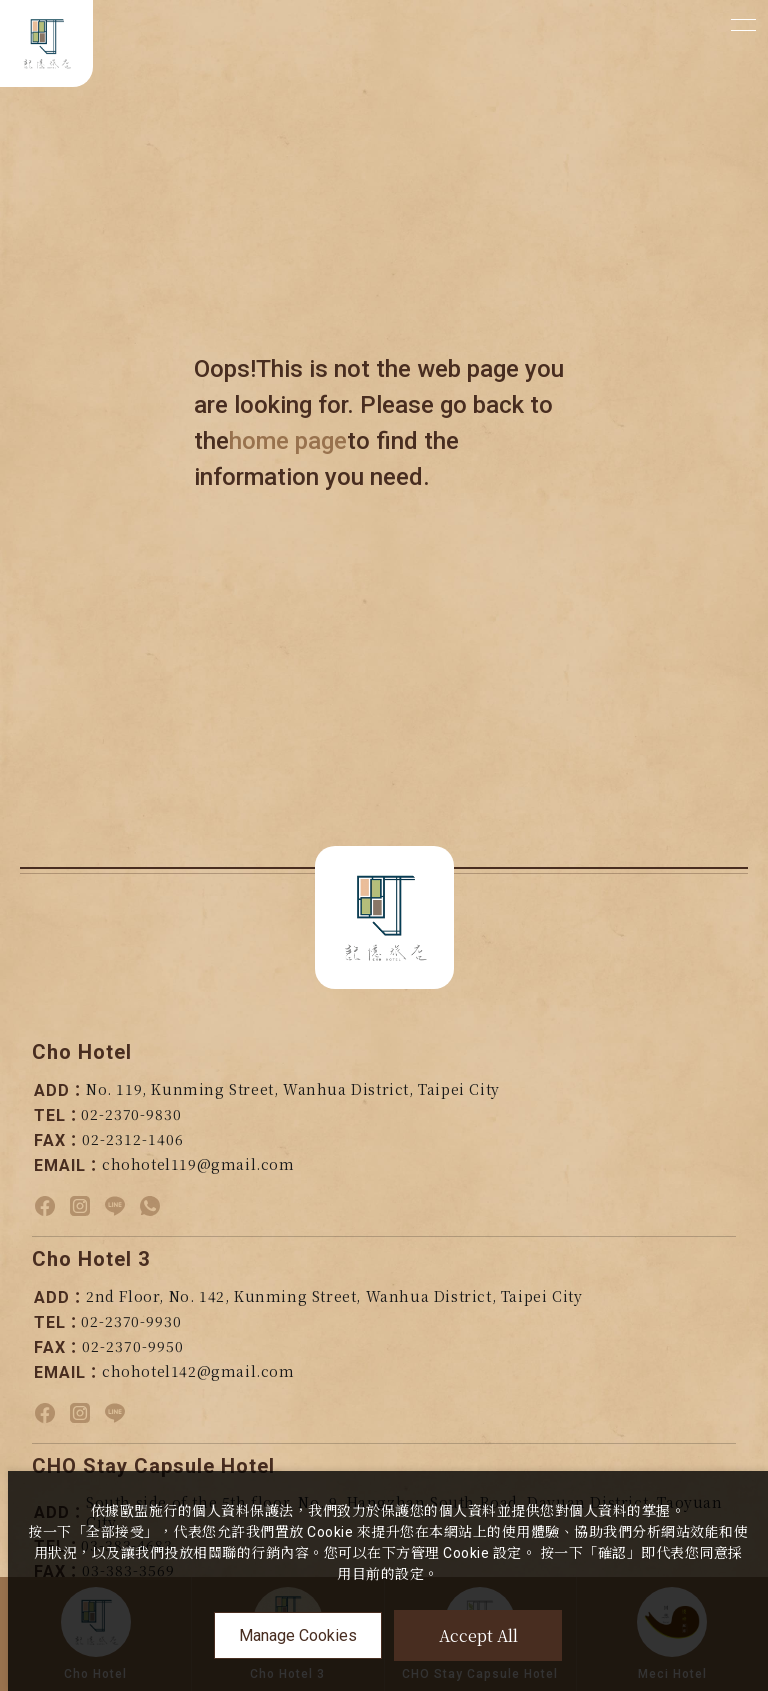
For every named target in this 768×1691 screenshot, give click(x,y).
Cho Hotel (82, 1052)
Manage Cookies (298, 1635)
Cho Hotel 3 (91, 1259)
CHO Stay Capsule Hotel (153, 1466)
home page (288, 441)
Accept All (478, 1635)
